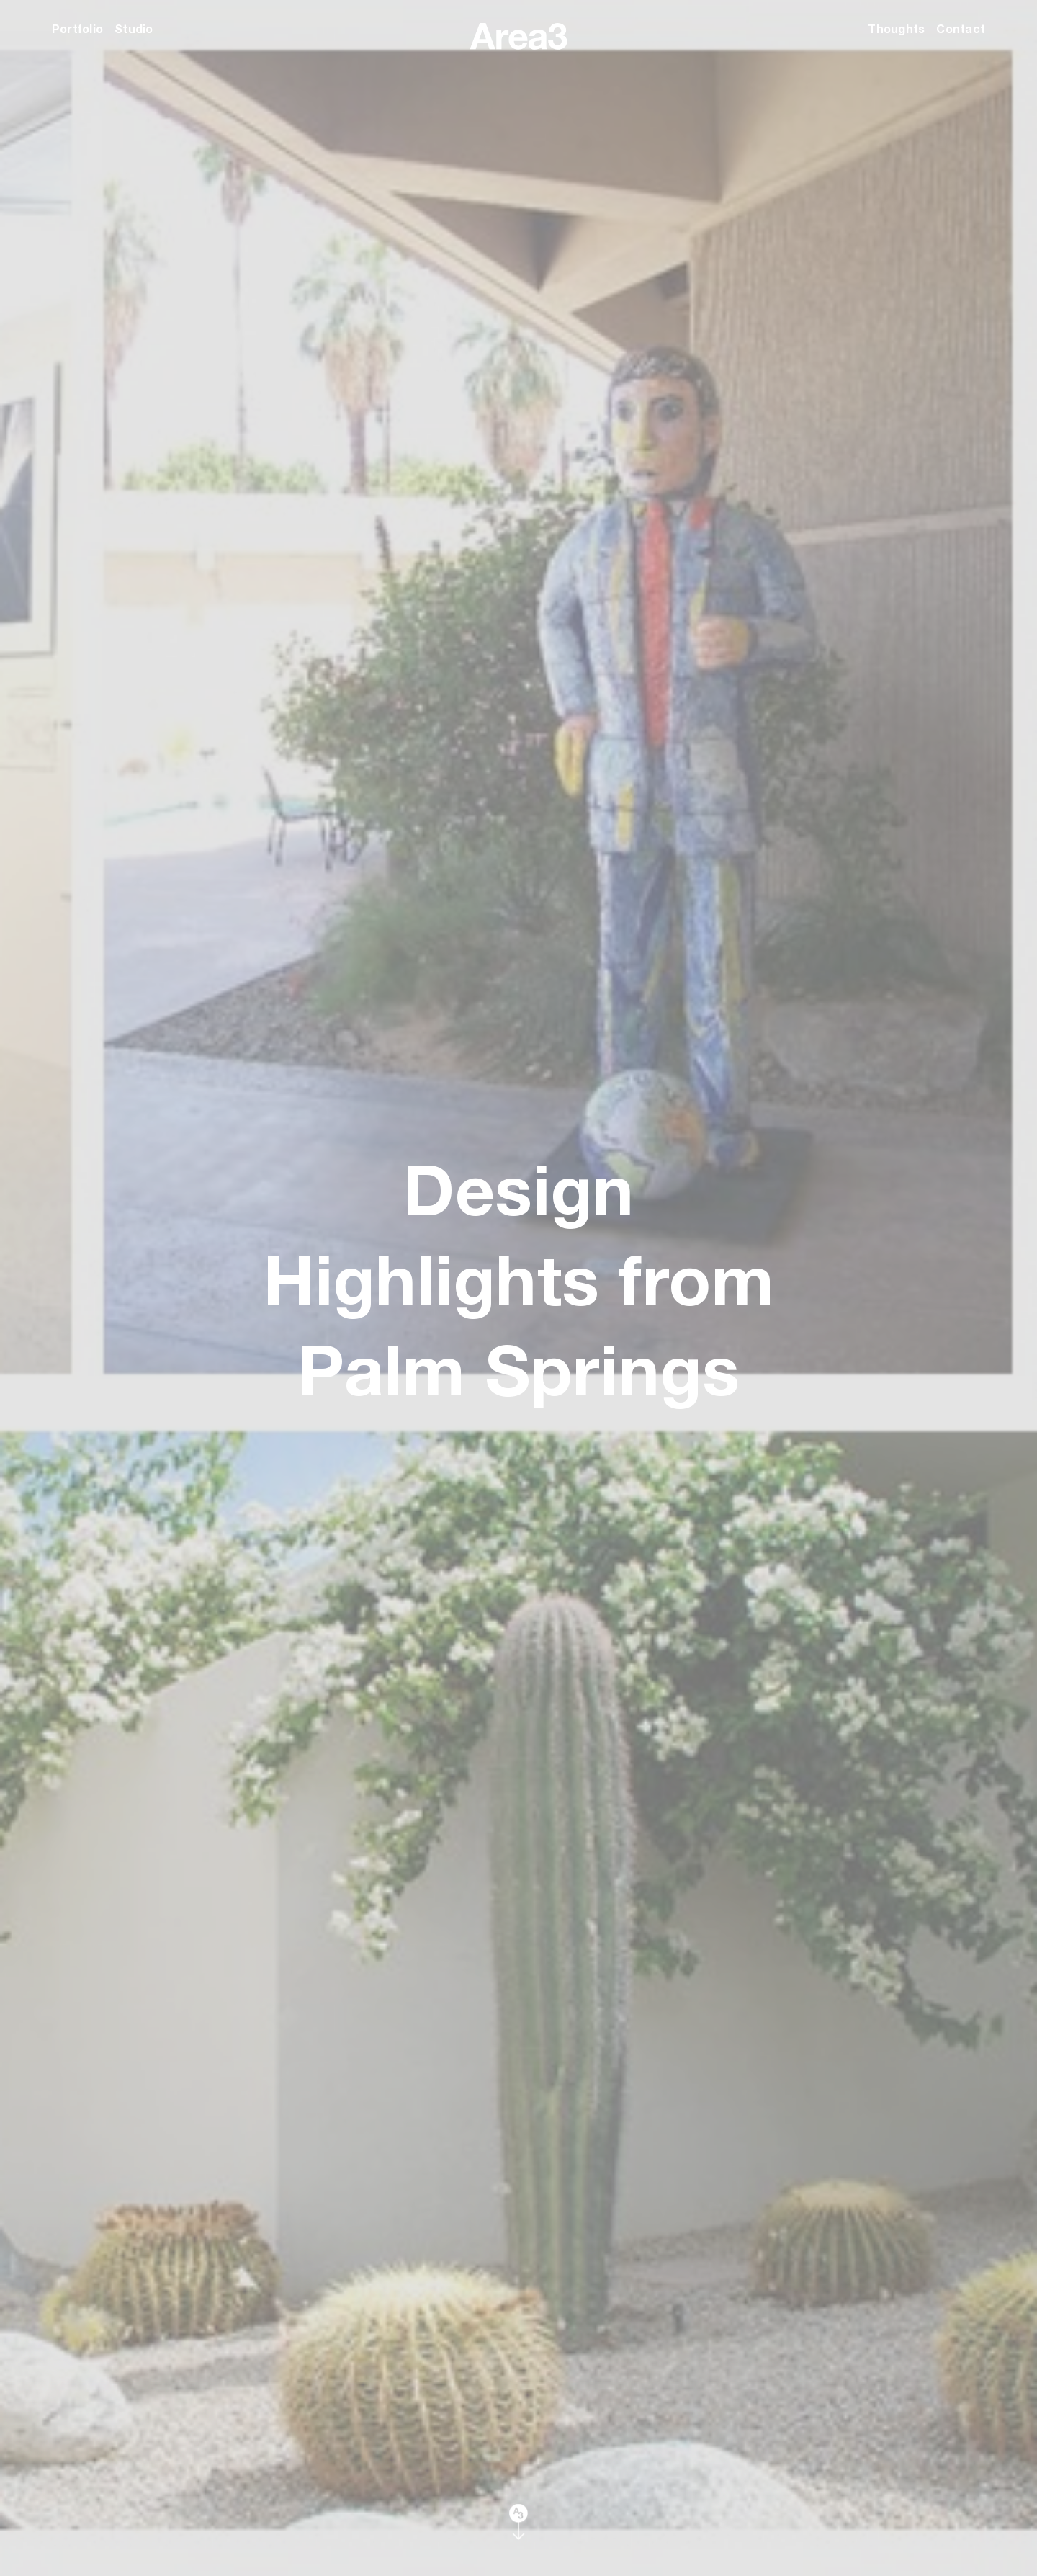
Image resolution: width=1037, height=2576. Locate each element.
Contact (960, 28)
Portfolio (77, 28)
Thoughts (896, 28)
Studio (134, 28)
